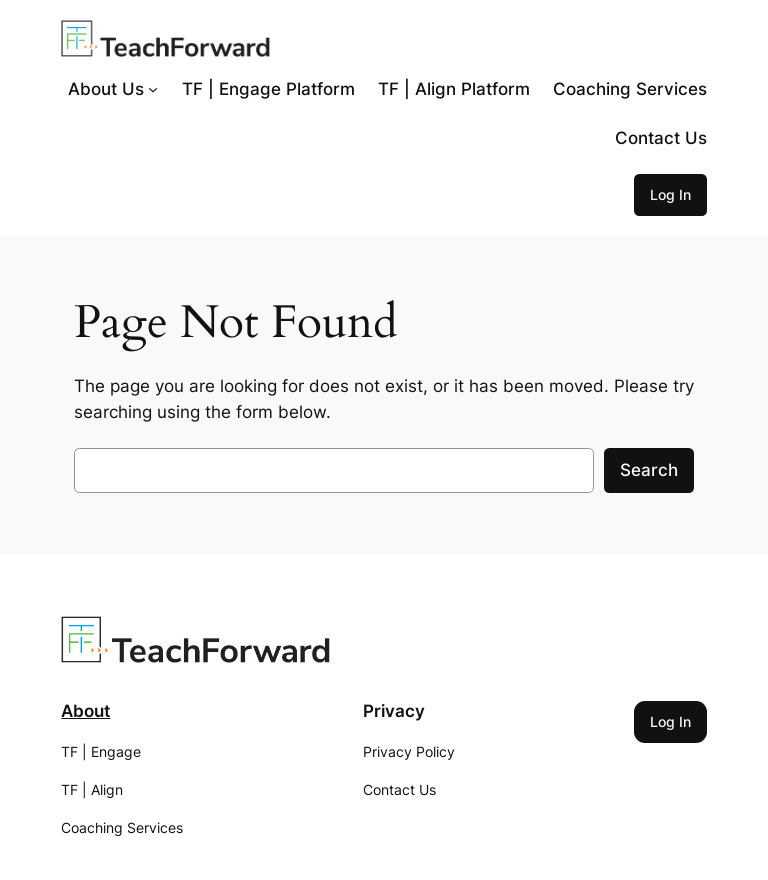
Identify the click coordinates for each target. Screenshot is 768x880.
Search (649, 470)
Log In (670, 194)
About (85, 711)
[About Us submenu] (153, 89)
